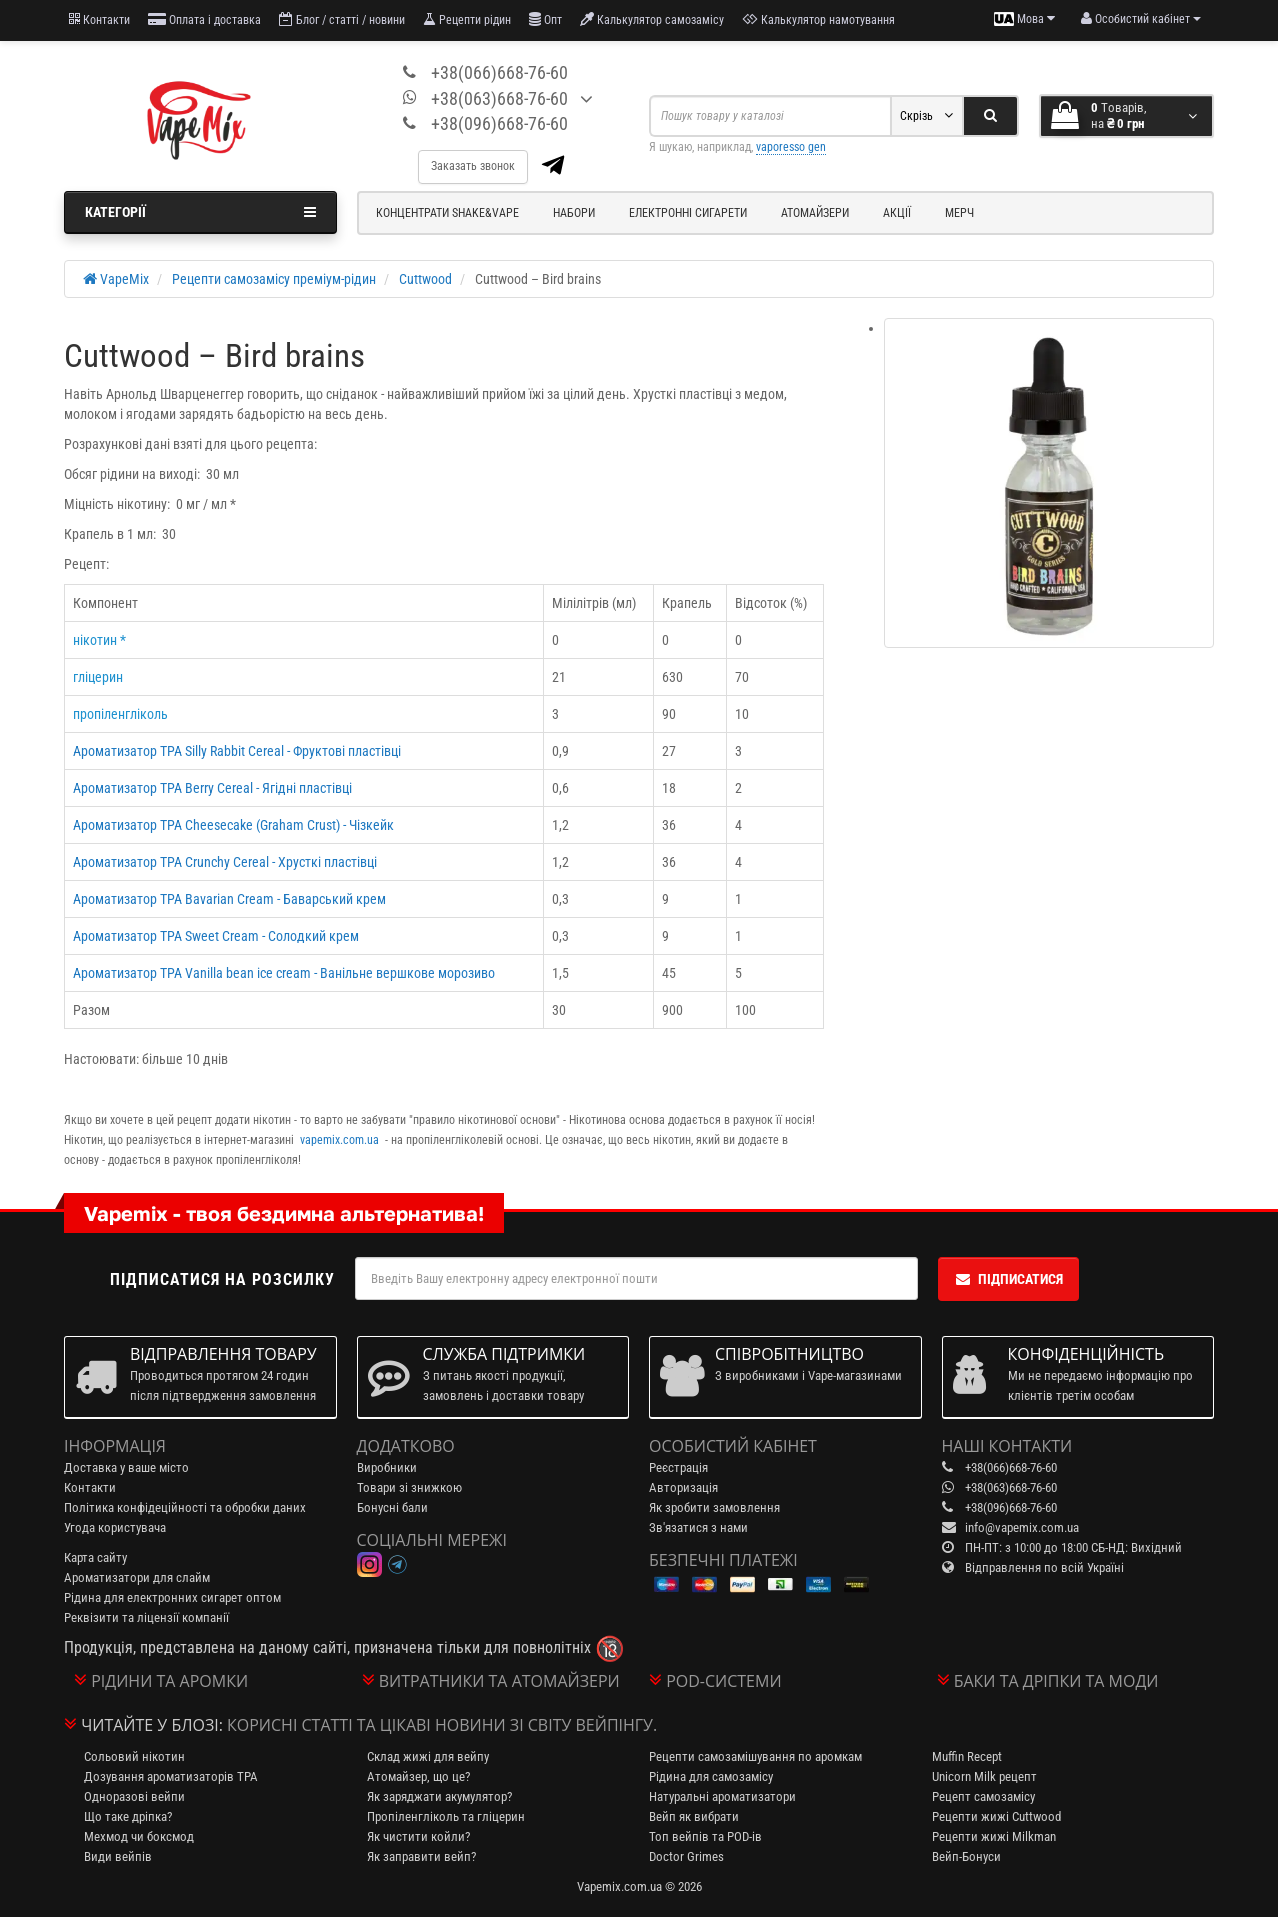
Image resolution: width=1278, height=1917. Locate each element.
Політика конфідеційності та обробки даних (185, 1507)
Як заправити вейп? (421, 1856)
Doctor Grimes (686, 1856)
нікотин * (99, 640)
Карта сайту (95, 1557)
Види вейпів (118, 1856)
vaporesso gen (791, 147)
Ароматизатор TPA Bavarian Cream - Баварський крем (229, 899)
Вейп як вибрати (694, 1816)
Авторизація (683, 1487)
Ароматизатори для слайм (137, 1577)
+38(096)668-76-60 (499, 123)
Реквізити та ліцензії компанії (146, 1617)
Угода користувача (115, 1527)
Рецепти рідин (467, 19)
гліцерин (98, 677)
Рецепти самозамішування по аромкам (755, 1756)
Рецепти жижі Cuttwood (996, 1816)
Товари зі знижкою (409, 1487)
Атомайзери (815, 213)
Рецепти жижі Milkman (994, 1836)
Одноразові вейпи (134, 1796)
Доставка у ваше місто (126, 1467)
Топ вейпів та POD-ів (705, 1836)
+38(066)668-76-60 (499, 72)
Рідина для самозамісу (711, 1776)
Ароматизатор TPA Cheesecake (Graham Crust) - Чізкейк (233, 825)
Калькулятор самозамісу (652, 19)
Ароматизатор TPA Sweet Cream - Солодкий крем (216, 936)
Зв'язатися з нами (698, 1527)
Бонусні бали (392, 1507)
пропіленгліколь (120, 714)
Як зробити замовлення (714, 1507)
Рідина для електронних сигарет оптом (172, 1597)
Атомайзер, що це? (418, 1776)
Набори (574, 213)
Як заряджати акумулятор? (439, 1796)
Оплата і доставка (204, 19)
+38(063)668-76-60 (499, 98)
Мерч (959, 213)
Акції (897, 213)
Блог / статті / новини (342, 19)
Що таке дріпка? (128, 1816)
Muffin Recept (967, 1756)
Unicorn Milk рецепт (984, 1776)
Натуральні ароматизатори (722, 1796)
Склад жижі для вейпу (428, 1756)
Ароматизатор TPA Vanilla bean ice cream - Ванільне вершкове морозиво (284, 973)
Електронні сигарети (688, 213)
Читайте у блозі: (152, 1725)
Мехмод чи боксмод (139, 1836)
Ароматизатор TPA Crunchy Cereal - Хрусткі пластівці (225, 862)
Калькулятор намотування (818, 19)
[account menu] (1141, 19)
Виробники (387, 1467)
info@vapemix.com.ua (1022, 1527)
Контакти (99, 19)
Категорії (200, 212)
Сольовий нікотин (134, 1756)
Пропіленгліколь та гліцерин (446, 1816)
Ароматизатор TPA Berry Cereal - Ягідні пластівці (212, 788)
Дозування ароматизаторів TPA (171, 1776)
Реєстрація (678, 1467)
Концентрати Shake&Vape (447, 213)
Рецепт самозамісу (983, 1796)
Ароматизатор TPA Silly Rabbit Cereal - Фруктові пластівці (237, 751)
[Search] (990, 116)
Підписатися (1008, 1279)
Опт (545, 19)
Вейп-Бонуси (966, 1856)
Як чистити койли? (418, 1836)
